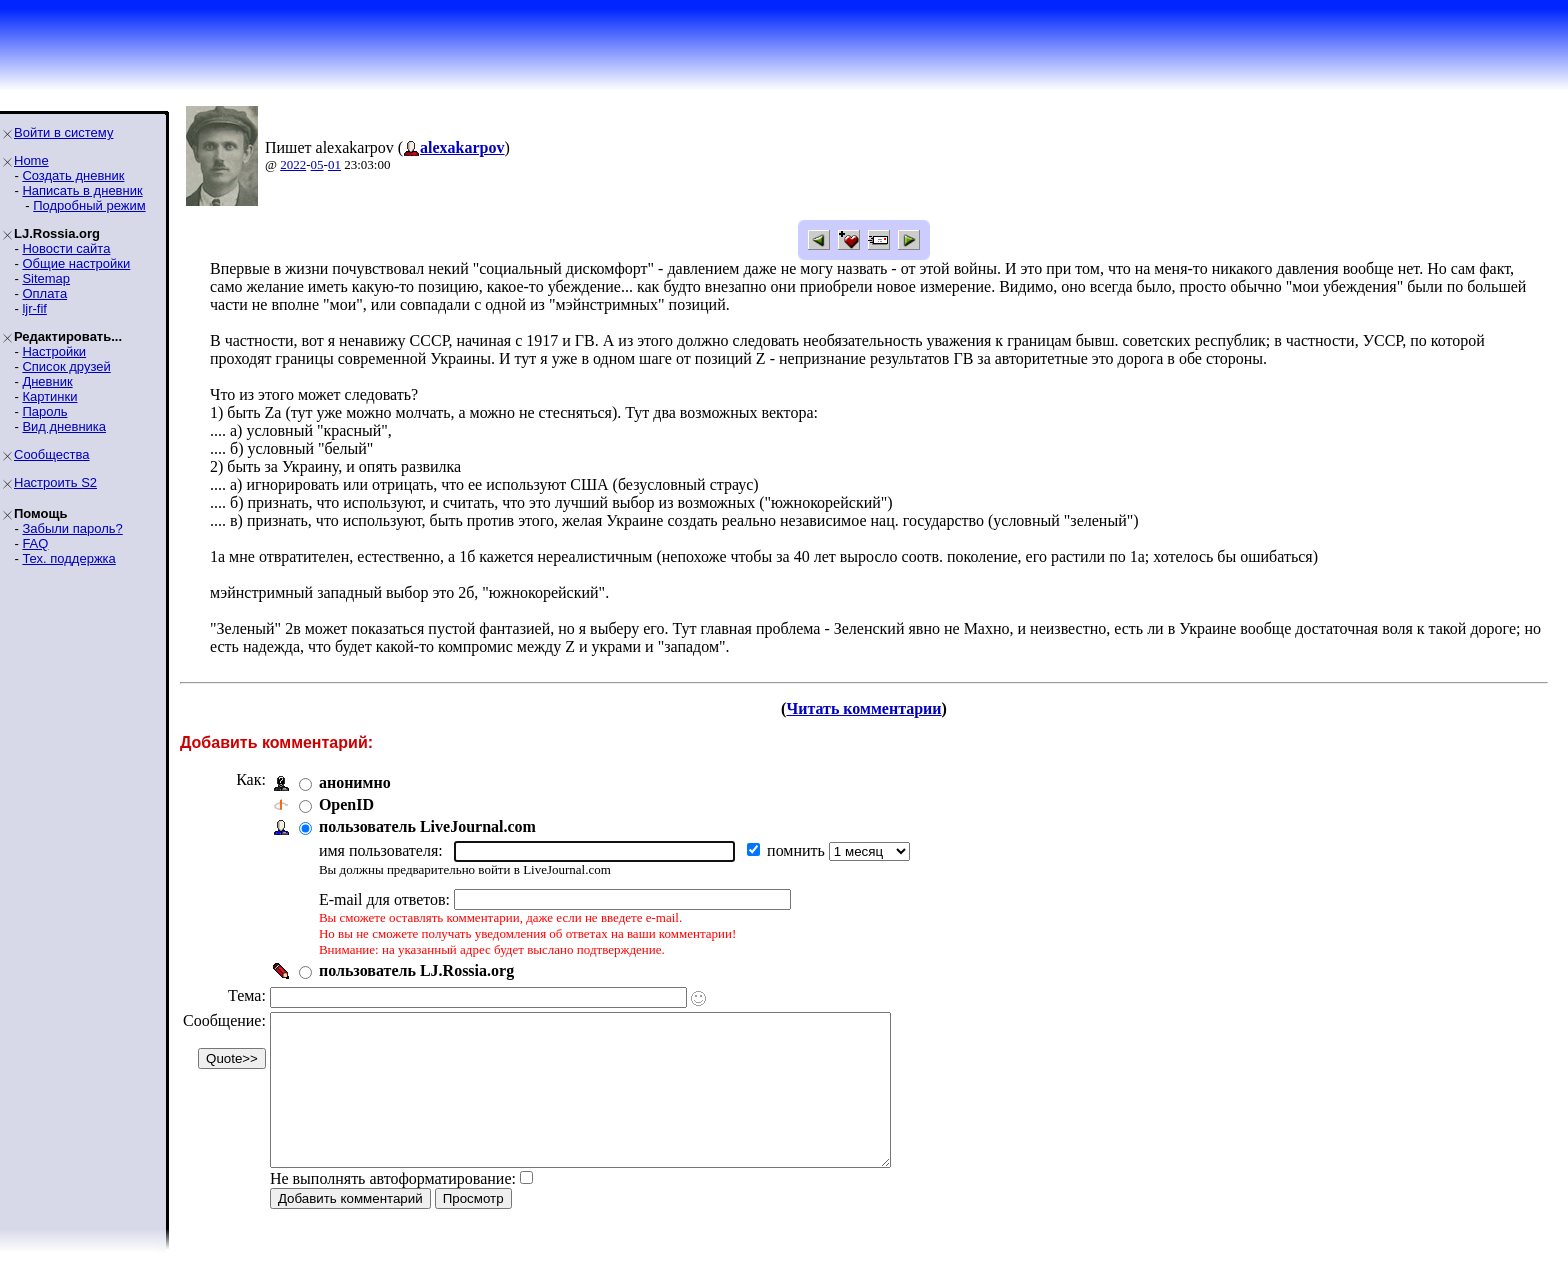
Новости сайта (66, 248)
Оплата (44, 293)
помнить (798, 850)
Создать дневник (73, 175)
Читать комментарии (863, 708)
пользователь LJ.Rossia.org (416, 970)
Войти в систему (63, 132)
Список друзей (66, 366)
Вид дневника (64, 426)
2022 (293, 164)
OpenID (346, 804)
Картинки (49, 396)
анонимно (355, 782)
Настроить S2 (55, 482)
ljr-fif (34, 308)
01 (334, 164)
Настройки (54, 351)
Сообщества (52, 454)
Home (31, 160)
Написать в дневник (82, 190)
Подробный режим (89, 205)
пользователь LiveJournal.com (427, 826)
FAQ (35, 543)
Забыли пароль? (72, 528)
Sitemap (46, 278)
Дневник (47, 381)
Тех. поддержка (68, 558)
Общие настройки (76, 263)
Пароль (44, 411)
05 (317, 164)
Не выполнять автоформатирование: (393, 1208)
